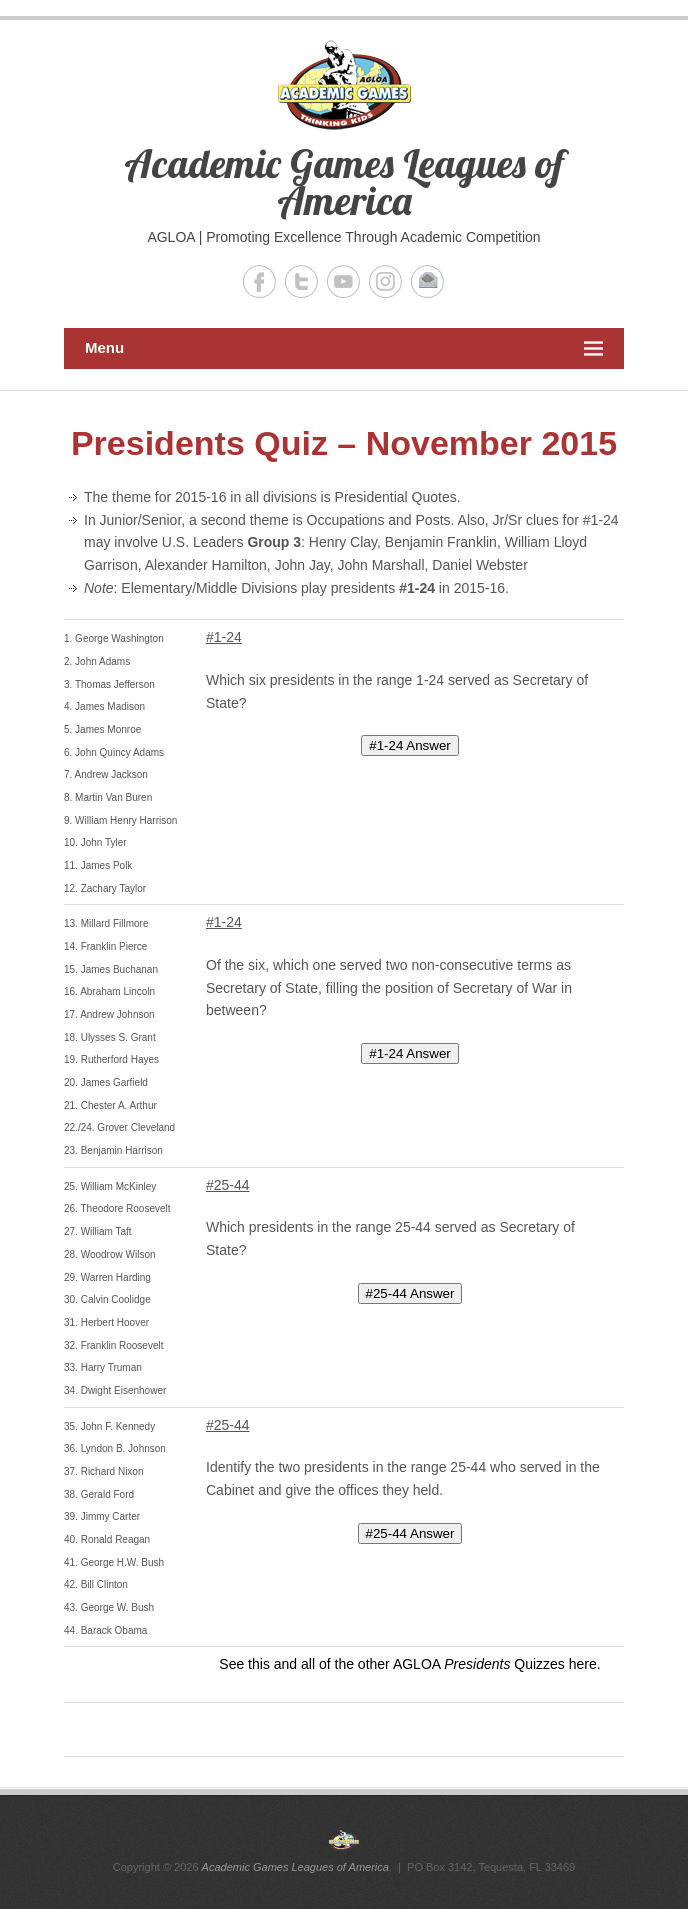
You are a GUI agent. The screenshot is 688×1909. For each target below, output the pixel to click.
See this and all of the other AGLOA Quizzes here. (409, 1664)
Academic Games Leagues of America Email (427, 281)
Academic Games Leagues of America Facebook (259, 281)
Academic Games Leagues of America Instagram (385, 281)
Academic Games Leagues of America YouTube (343, 281)
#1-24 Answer (410, 745)
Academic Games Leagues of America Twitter (301, 281)
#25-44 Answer (410, 1293)
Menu (344, 348)
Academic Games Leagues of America (344, 181)
